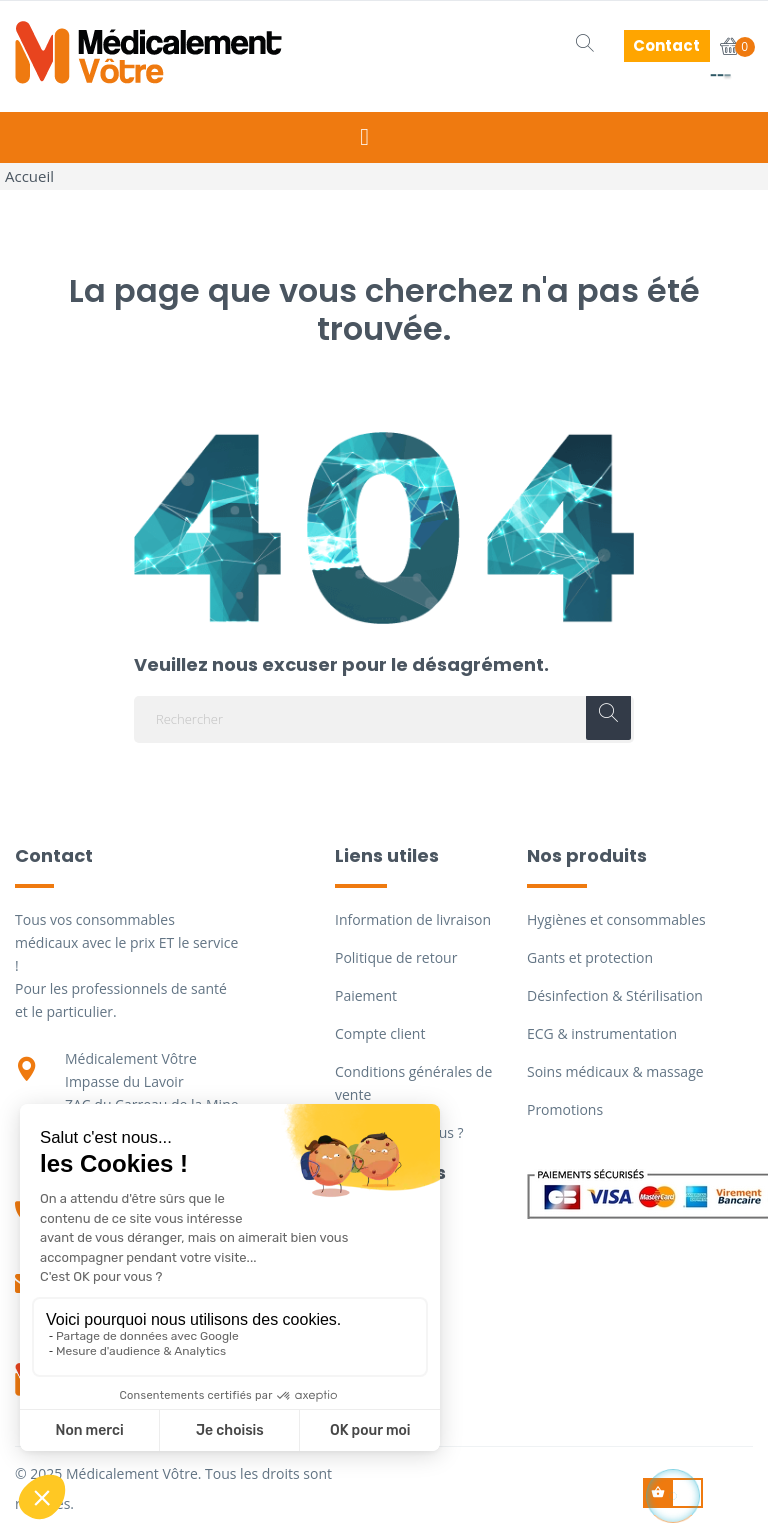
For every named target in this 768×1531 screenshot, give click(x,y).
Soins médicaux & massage (615, 1071)
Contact (666, 45)
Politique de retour (396, 957)
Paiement (366, 995)
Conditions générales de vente (413, 1083)
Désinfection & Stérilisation (615, 995)
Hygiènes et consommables (616, 919)
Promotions (565, 1109)
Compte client (380, 1033)
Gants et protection (590, 957)
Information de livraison (413, 919)
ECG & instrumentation (602, 1033)
